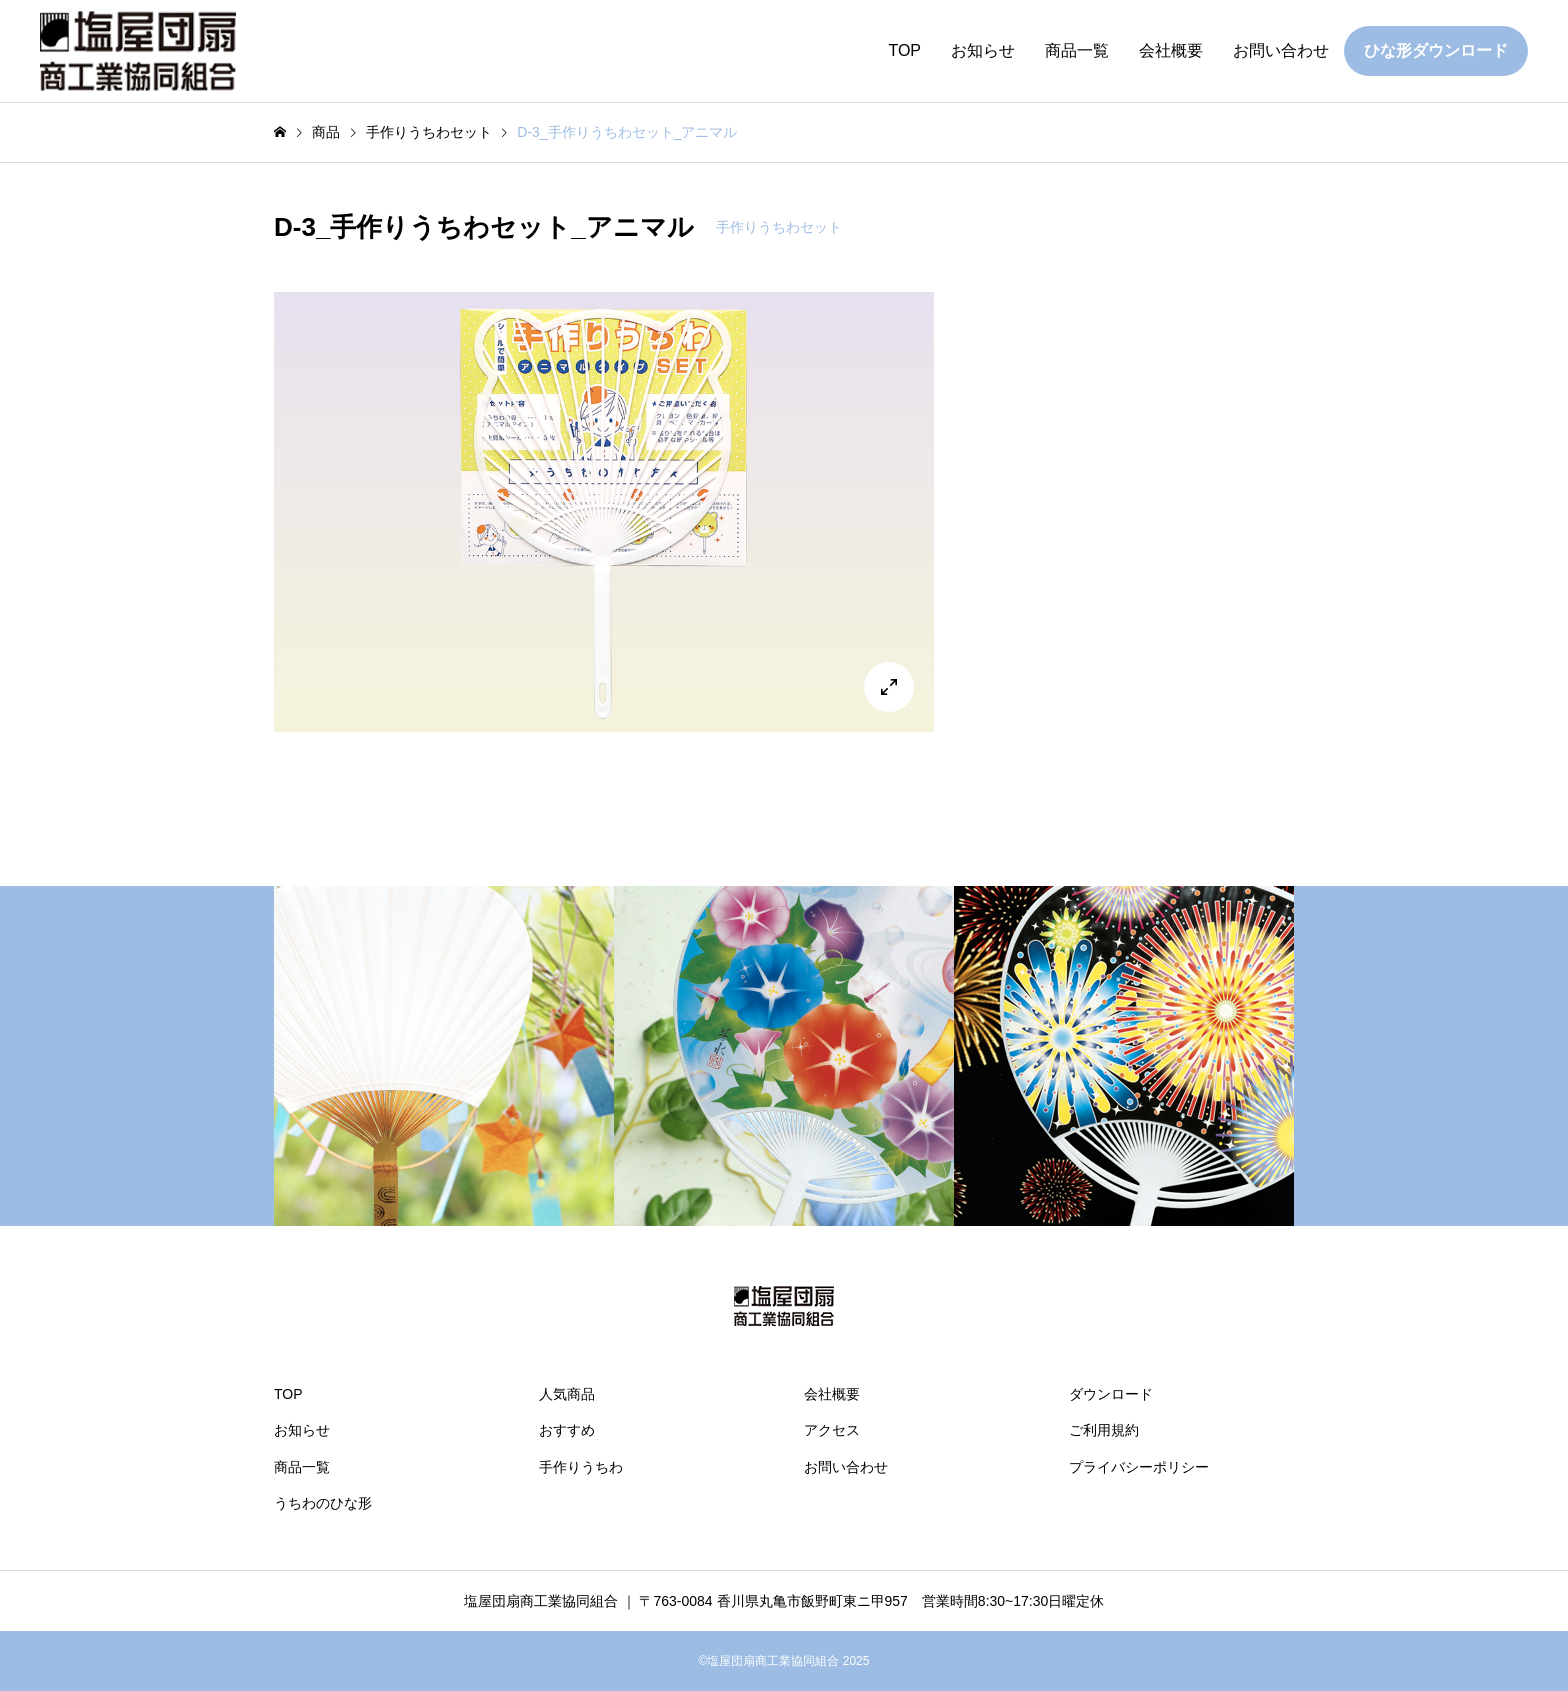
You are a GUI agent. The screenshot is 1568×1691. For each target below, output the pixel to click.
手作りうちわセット (779, 227)
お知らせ (983, 50)
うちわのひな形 (323, 1503)
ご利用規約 (1104, 1430)
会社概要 (1171, 50)
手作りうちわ (581, 1467)
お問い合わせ (1281, 50)
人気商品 (567, 1394)
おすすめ (567, 1430)
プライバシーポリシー (1139, 1467)
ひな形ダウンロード (1436, 50)
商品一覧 (1077, 50)
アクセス (832, 1430)
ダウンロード (1111, 1394)
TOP (904, 50)
